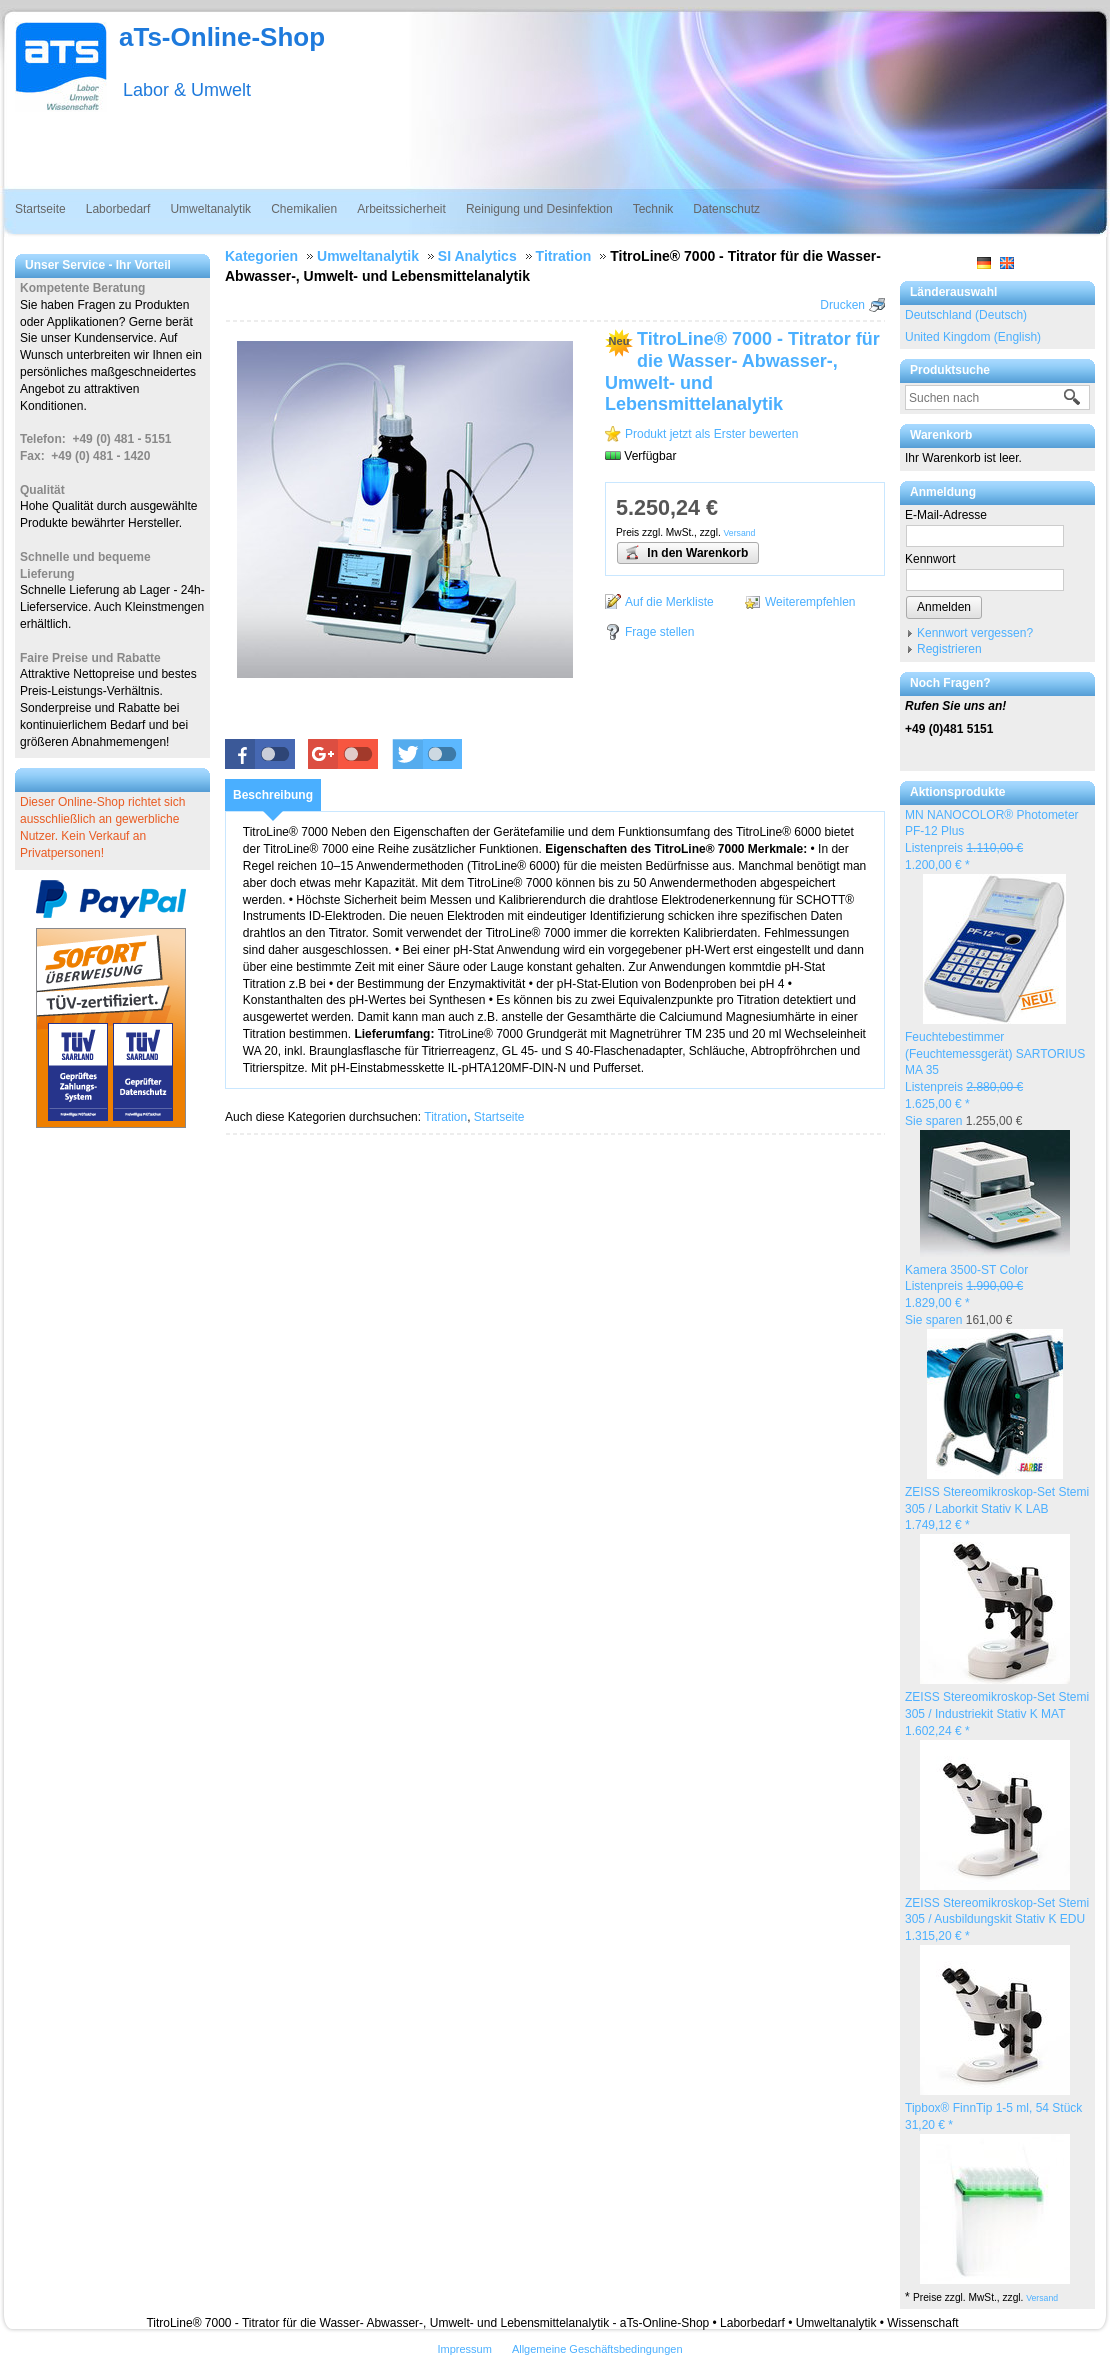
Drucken (842, 305)
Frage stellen (659, 632)
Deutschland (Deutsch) (966, 315)
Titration (445, 1117)
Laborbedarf (118, 209)
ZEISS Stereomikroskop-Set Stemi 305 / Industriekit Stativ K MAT (997, 1714)
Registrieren (949, 649)
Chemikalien (304, 209)
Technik (653, 209)
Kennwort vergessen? (975, 633)
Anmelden (944, 607)
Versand (1042, 2298)
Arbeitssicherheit (401, 209)
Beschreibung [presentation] (273, 795)
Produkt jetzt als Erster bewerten (711, 434)
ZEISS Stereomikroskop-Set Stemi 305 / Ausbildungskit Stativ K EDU (997, 1920)
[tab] (273, 795)
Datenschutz (726, 209)
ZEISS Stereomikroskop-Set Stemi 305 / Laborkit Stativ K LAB (997, 1509)
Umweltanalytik (210, 209)
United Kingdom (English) (973, 337)
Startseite (40, 209)
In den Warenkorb (686, 552)
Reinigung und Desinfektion (539, 209)
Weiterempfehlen (810, 602)
